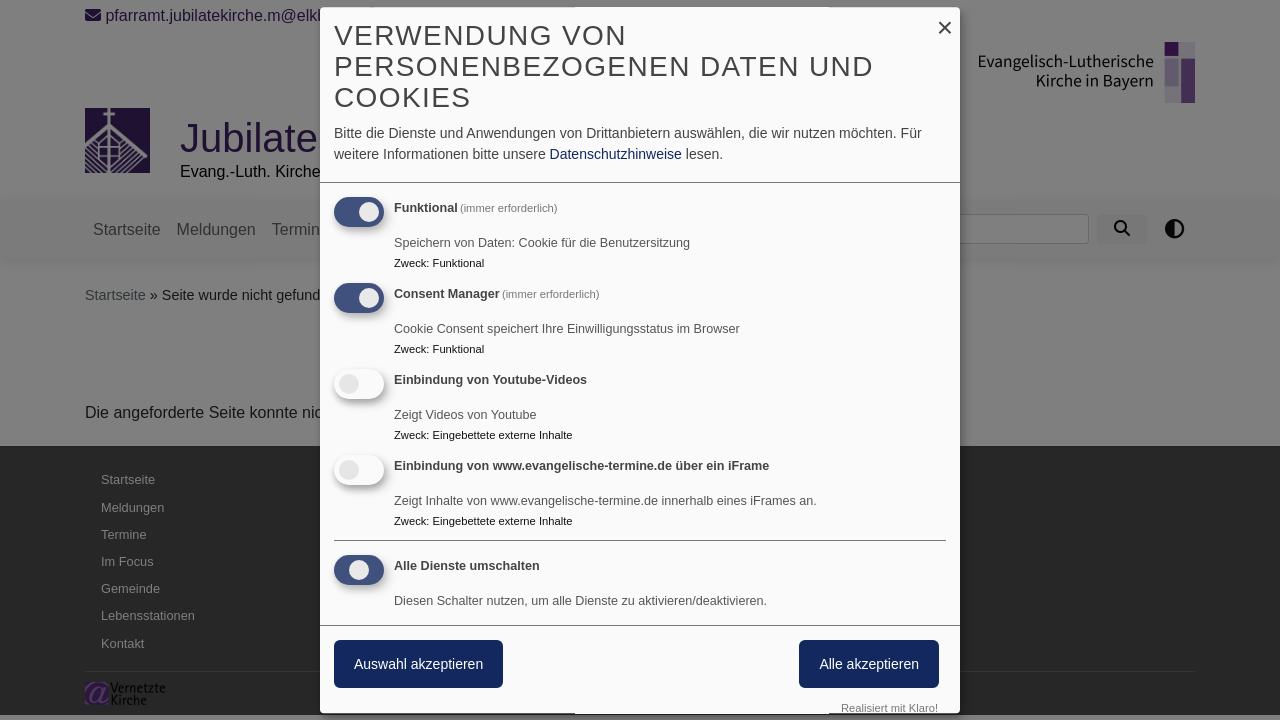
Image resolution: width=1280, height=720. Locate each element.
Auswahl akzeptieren (418, 665)
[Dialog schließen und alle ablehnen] (945, 19)
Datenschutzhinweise (616, 154)
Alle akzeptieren (869, 665)
